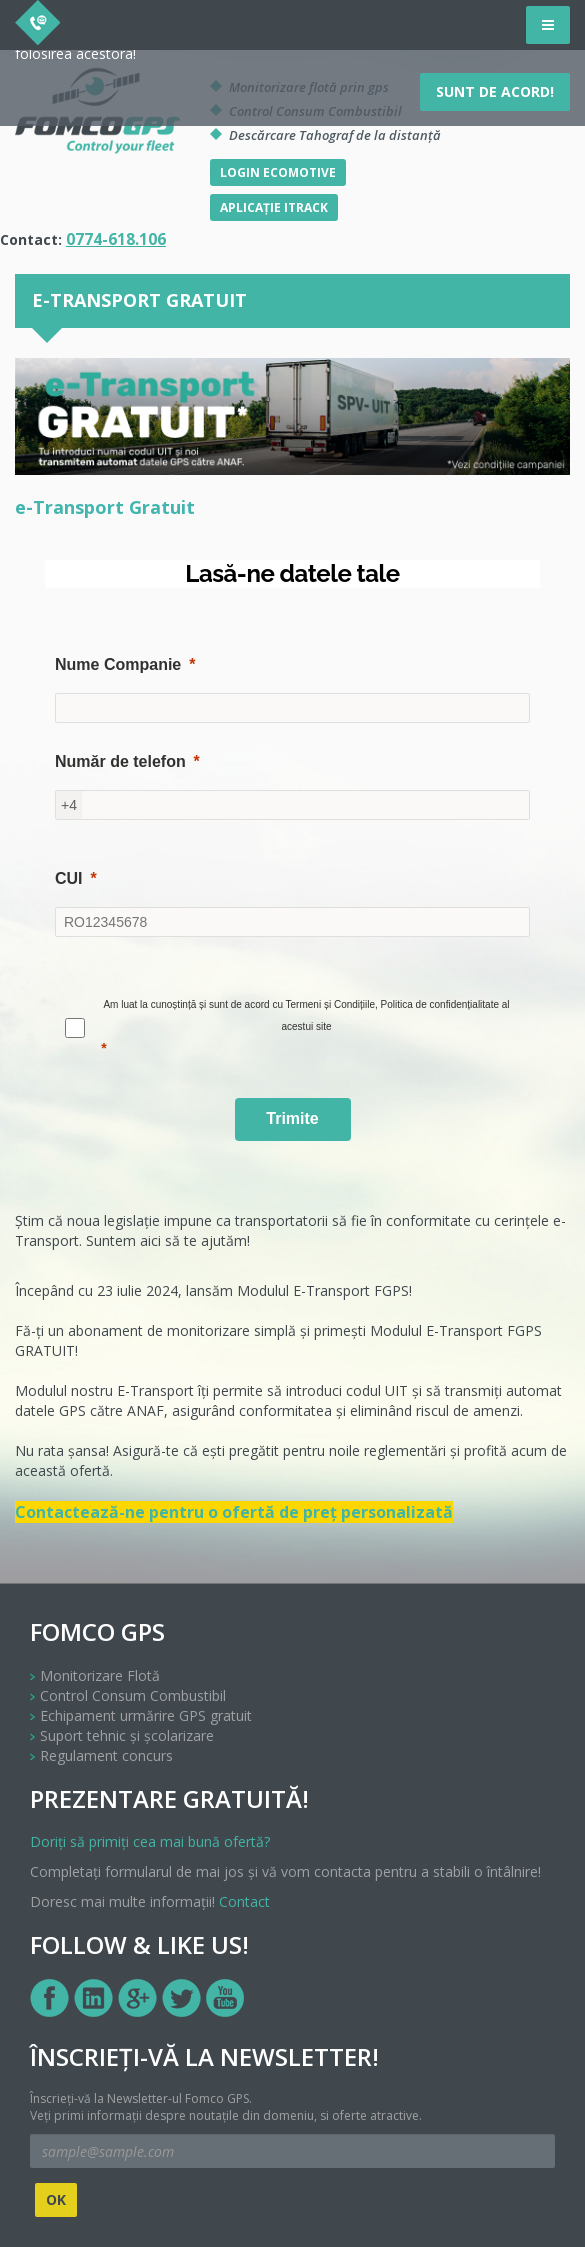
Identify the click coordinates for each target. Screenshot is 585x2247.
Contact (244, 1901)
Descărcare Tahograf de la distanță (335, 135)
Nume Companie (118, 664)
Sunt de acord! (495, 91)
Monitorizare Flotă (100, 1675)
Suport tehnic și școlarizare (127, 1735)
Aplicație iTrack (274, 207)
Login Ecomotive (278, 172)
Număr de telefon (120, 761)
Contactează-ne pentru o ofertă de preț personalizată (234, 1512)
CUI (69, 878)
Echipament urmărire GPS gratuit (146, 1715)
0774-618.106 (116, 239)
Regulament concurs (106, 1755)
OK (56, 2199)
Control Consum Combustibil (133, 1695)
